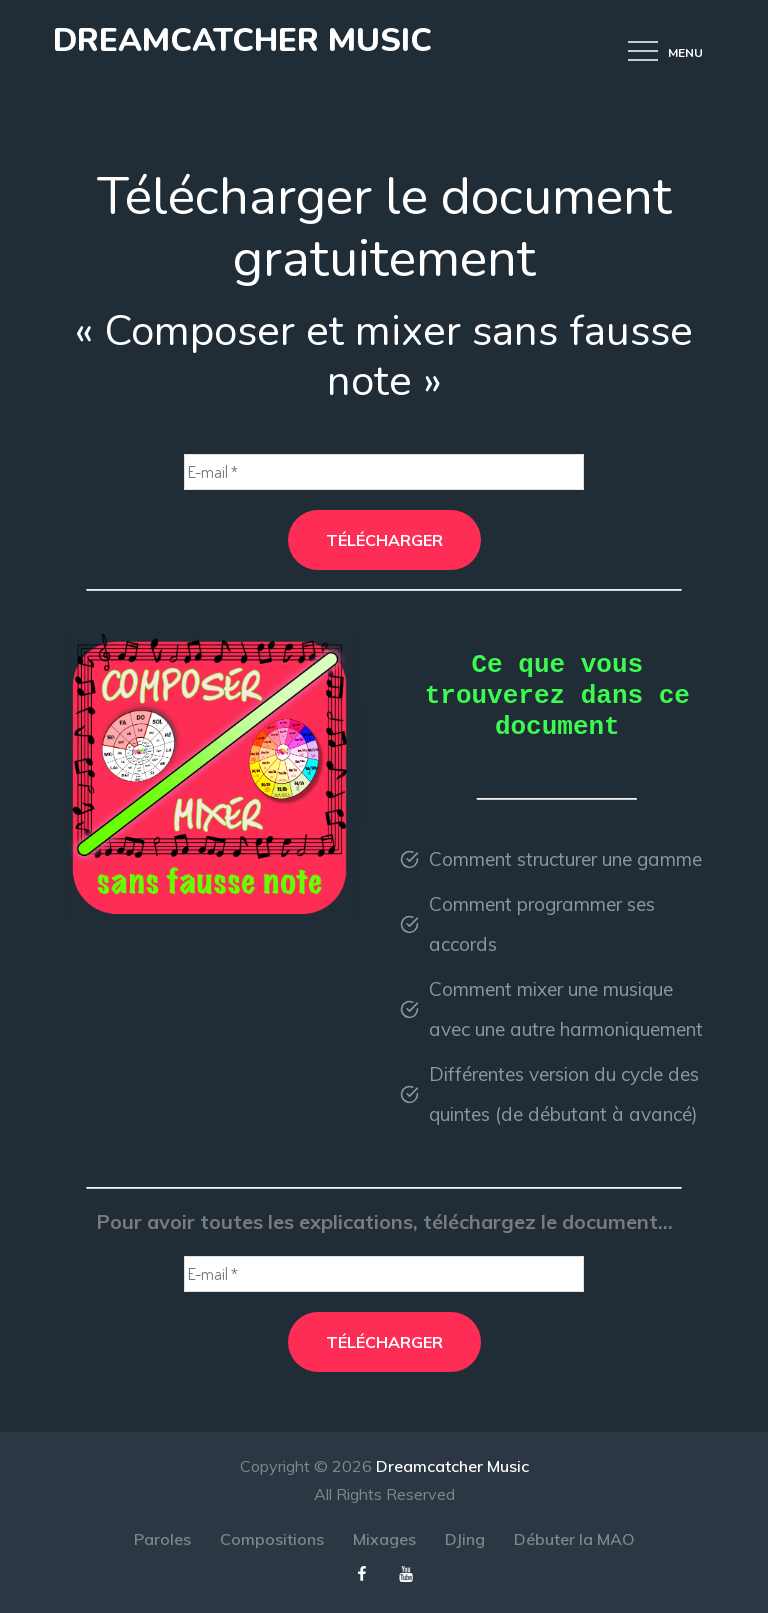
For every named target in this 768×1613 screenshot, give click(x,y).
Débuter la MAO (574, 1539)
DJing (465, 1539)
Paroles (162, 1539)
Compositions (272, 1539)
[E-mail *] (384, 472)
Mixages (384, 1539)
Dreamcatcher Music (242, 40)
